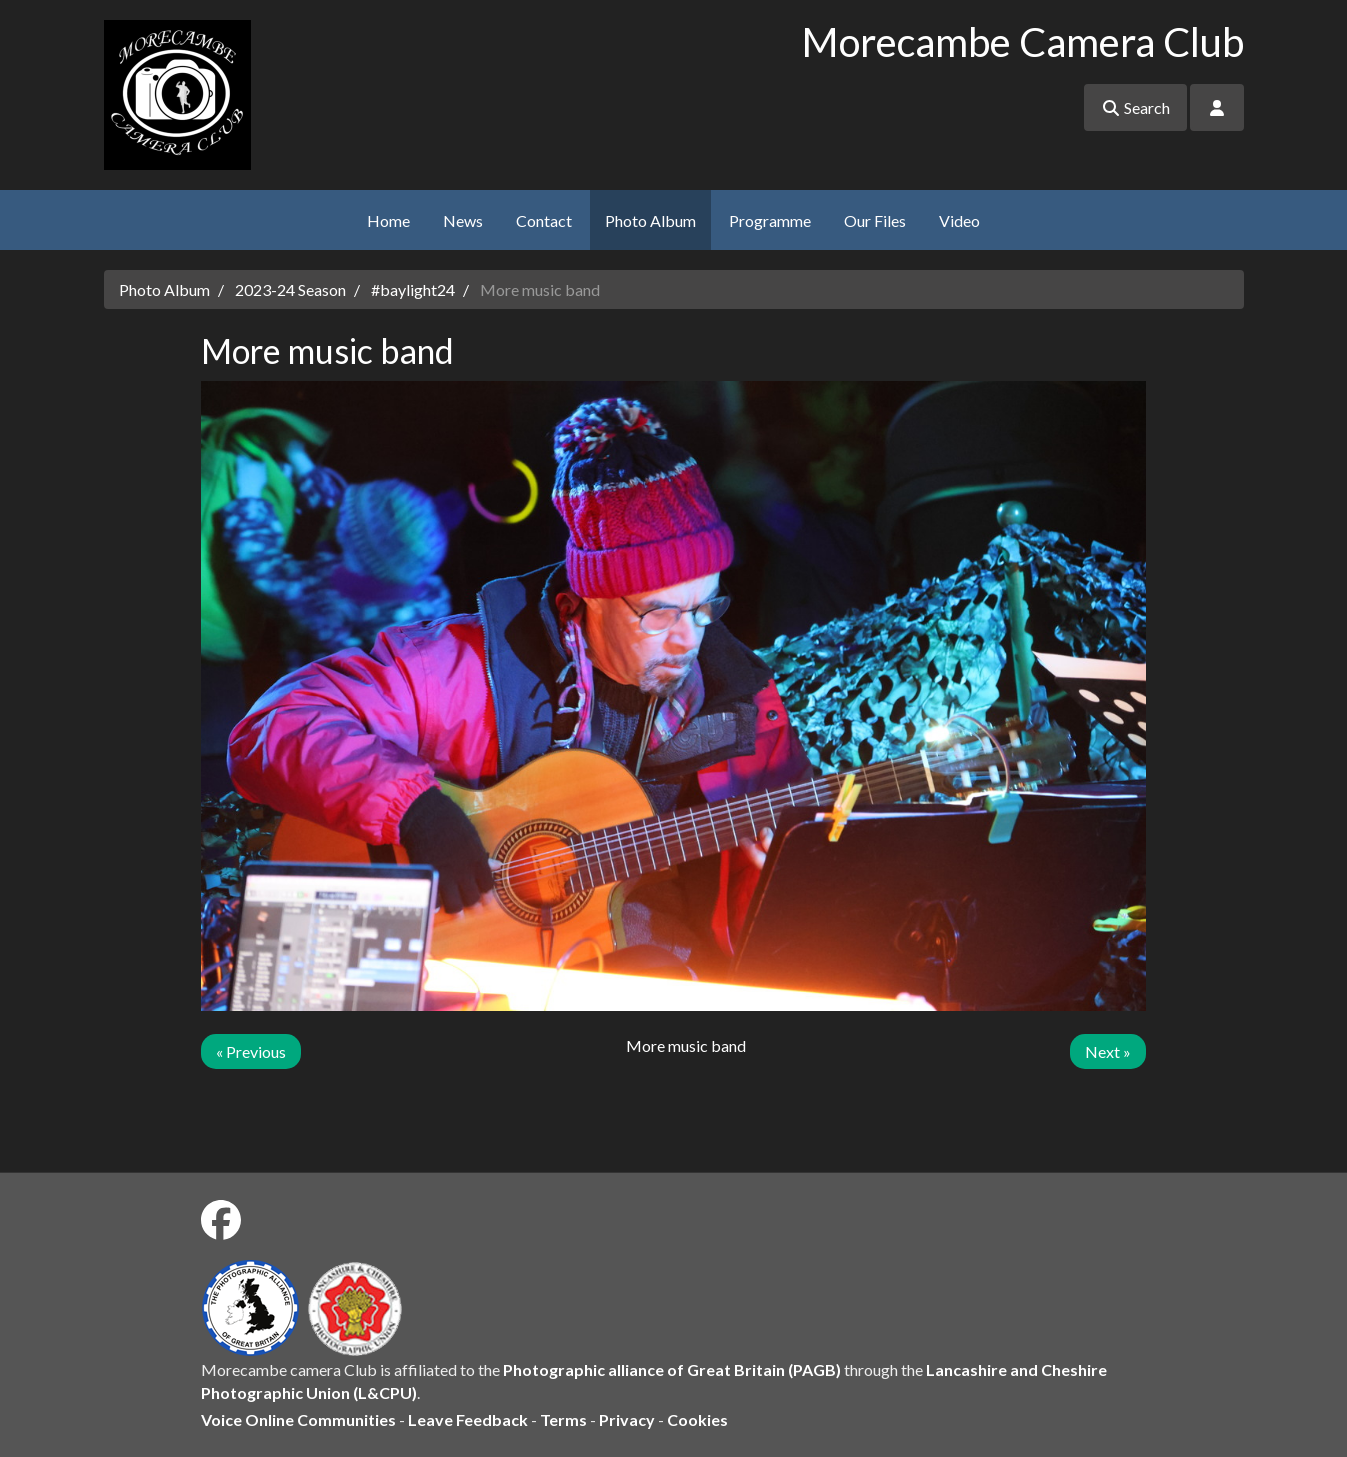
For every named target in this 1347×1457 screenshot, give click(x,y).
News (463, 220)
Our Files (875, 220)
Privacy (627, 1419)
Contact (544, 220)
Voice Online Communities (298, 1419)
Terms (563, 1419)
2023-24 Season (290, 289)
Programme (770, 220)
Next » (1108, 1051)
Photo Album (650, 220)
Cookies (697, 1419)
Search (1135, 107)
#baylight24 (413, 289)
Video (959, 220)
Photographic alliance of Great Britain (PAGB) (672, 1369)
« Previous (251, 1051)
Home (388, 220)
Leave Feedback (468, 1419)
